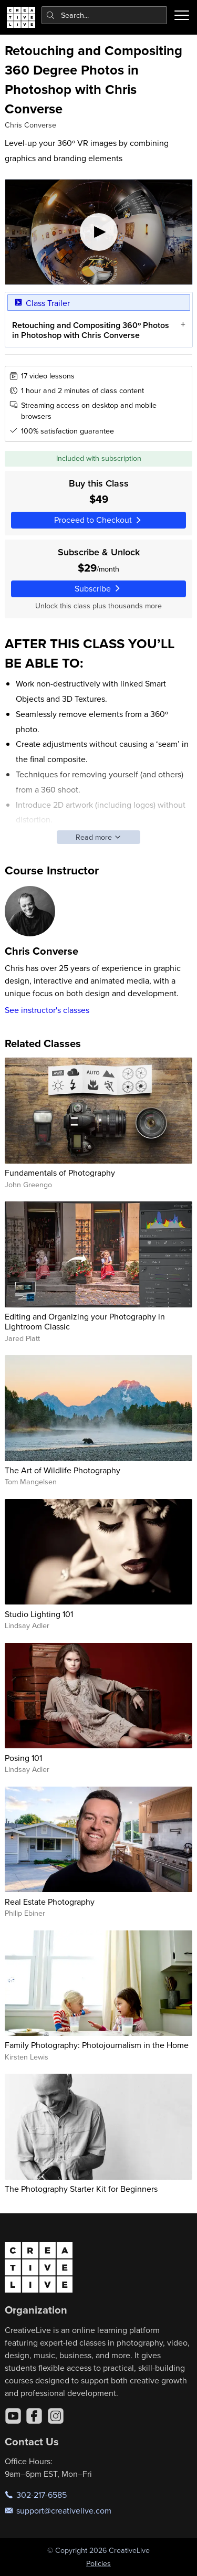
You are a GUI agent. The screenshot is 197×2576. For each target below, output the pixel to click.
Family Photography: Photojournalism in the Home (97, 2045)
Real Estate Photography (50, 1901)
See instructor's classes (47, 1010)
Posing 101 (23, 1758)
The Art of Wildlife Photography (62, 1470)
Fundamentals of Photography (60, 1172)
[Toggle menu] (181, 15)
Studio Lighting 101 (39, 1614)
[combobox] (104, 15)
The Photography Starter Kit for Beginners (81, 2188)
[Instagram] (55, 2416)
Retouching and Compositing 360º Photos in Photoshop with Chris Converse (90, 330)
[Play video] (98, 232)
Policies (98, 2563)
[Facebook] (34, 2416)
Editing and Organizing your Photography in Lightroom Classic (85, 1321)
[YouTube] (13, 2416)
